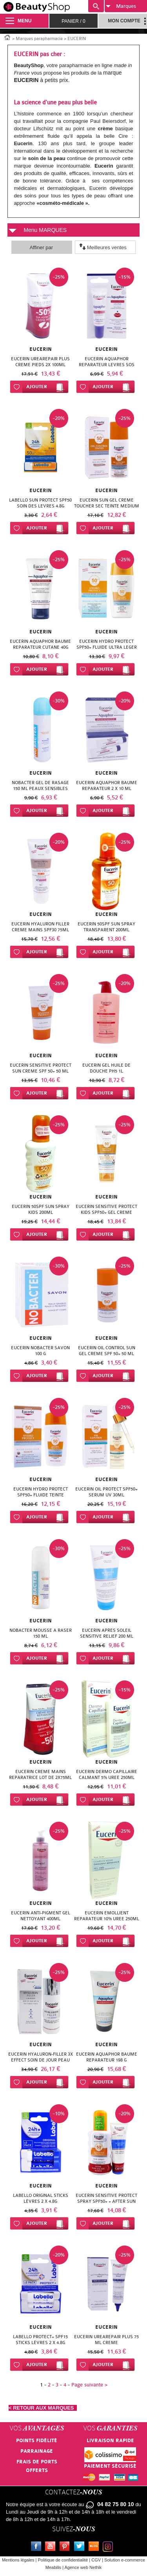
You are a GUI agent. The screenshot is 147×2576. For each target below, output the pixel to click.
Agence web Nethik (83, 2567)
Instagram (109, 2547)
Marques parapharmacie (39, 38)
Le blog (95, 2547)
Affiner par (41, 247)
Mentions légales (18, 2560)
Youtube (51, 2547)
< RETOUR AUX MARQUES (43, 2408)
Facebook (37, 2547)
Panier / (73, 21)
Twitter (80, 2547)
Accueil (7, 37)
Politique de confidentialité (63, 2560)
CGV (96, 2560)
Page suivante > (89, 2385)
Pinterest (66, 2547)
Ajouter (36, 386)
